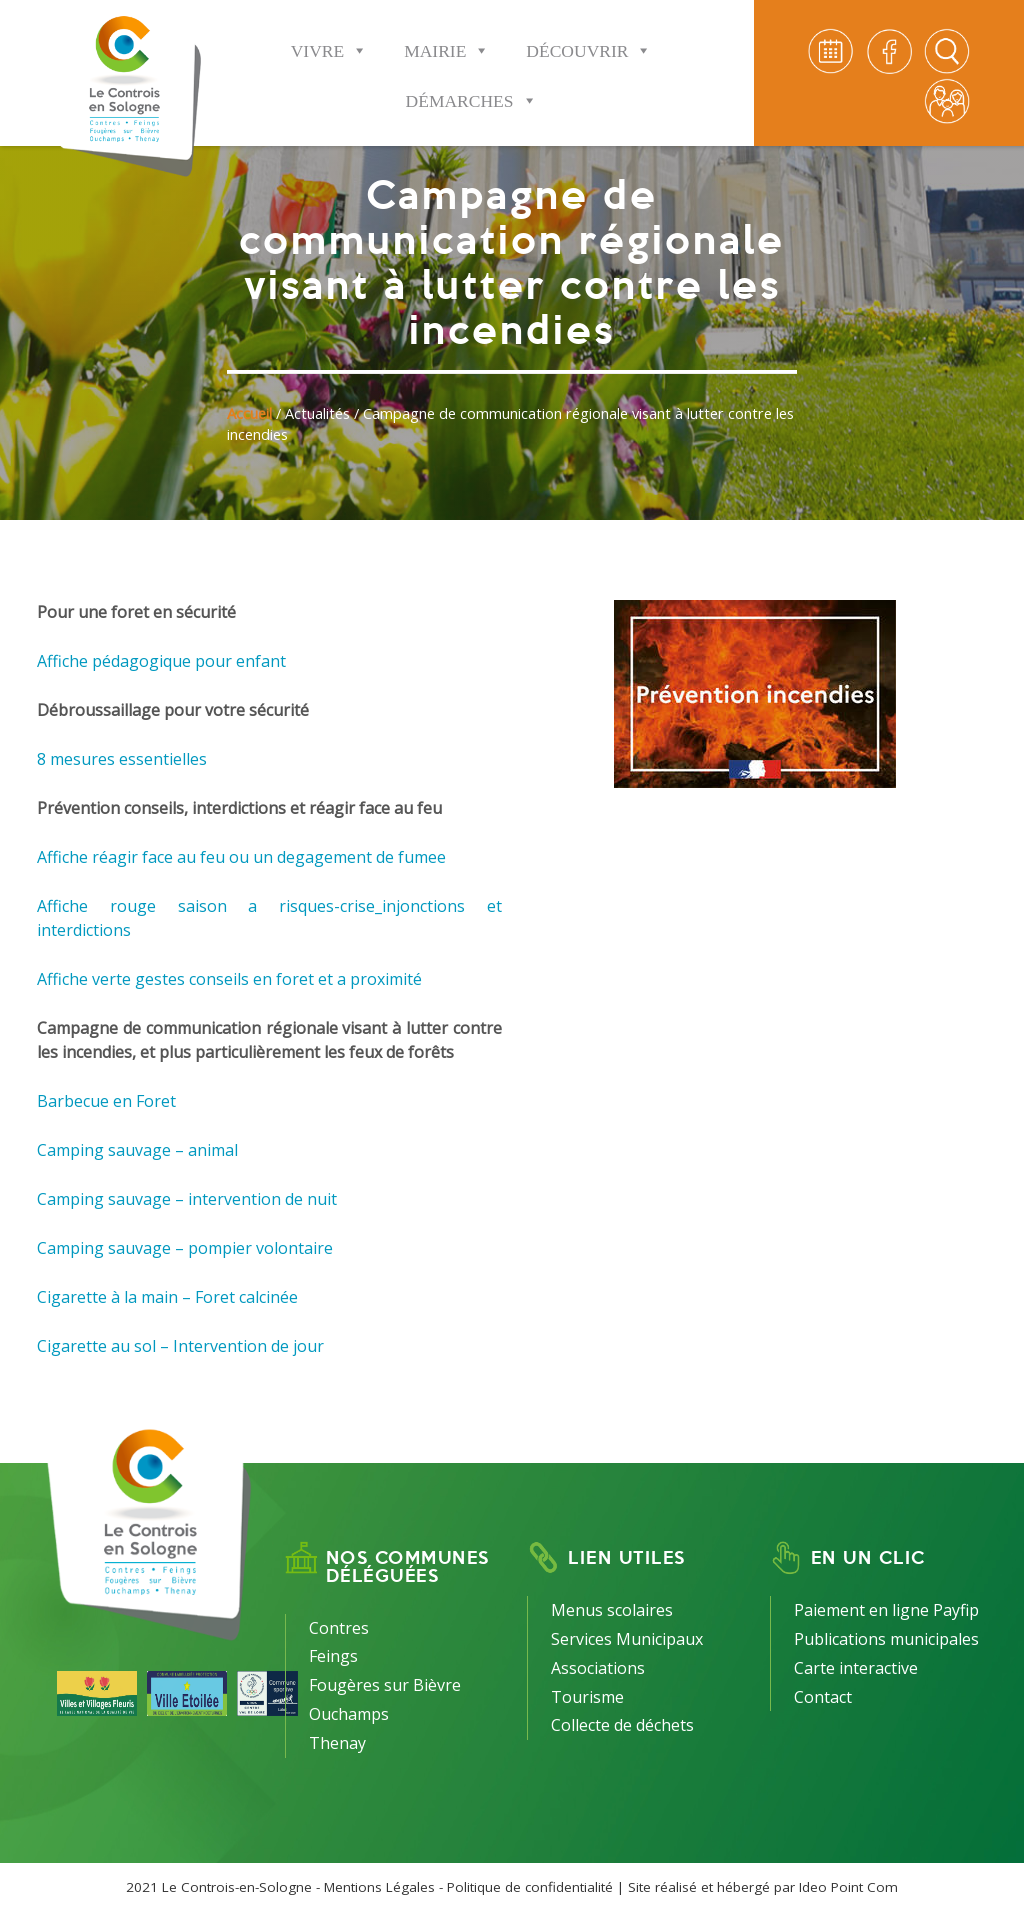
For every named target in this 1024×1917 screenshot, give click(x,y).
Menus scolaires (612, 1610)
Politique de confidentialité (530, 1887)
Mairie (447, 37)
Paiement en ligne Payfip (886, 1610)
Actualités (317, 413)
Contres (339, 1628)
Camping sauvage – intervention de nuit (187, 1199)
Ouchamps (349, 1714)
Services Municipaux (627, 1639)
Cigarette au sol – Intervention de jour (180, 1346)
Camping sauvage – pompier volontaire (185, 1248)
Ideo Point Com (848, 1887)
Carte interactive (856, 1668)
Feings (333, 1656)
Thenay (337, 1743)
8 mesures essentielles (122, 759)
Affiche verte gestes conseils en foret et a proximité (229, 979)
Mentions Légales (379, 1887)
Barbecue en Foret (106, 1101)
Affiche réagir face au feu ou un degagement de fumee (241, 857)
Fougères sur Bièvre (385, 1685)
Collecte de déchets (622, 1725)
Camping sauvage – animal (137, 1150)
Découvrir (589, 37)
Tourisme (587, 1697)
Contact (823, 1697)
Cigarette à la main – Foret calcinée (167, 1297)
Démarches (472, 87)
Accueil (249, 413)
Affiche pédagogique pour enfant (161, 661)
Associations (598, 1668)
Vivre (329, 37)
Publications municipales (886, 1639)
